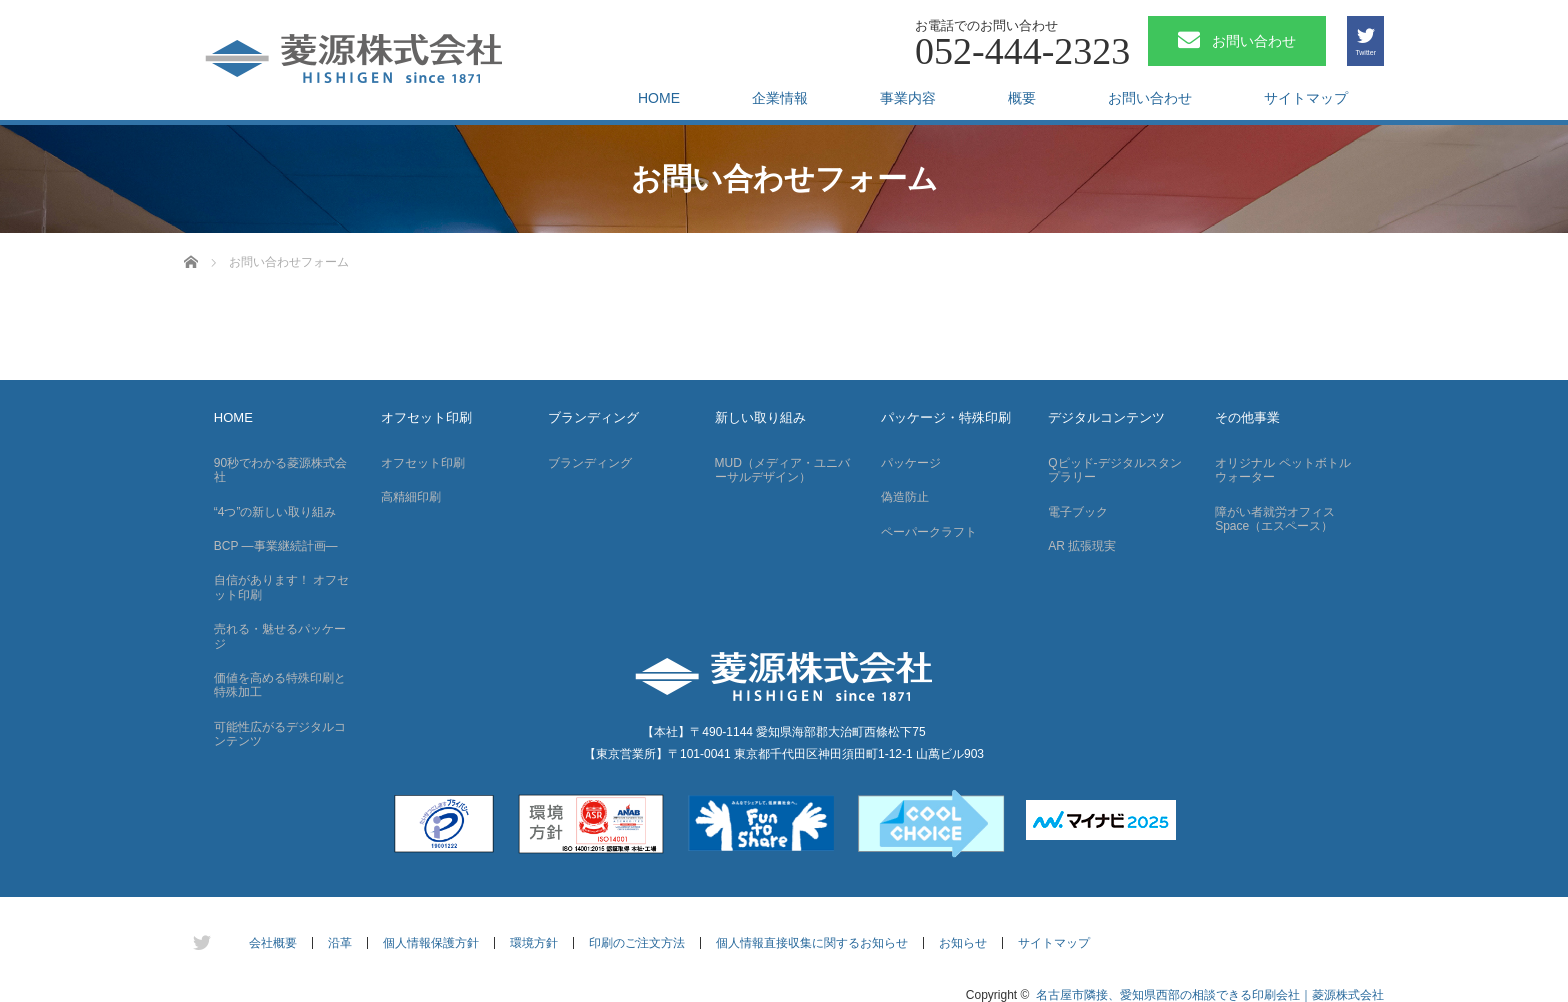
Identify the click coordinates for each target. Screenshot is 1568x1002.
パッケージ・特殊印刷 (946, 417)
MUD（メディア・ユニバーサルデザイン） (782, 470)
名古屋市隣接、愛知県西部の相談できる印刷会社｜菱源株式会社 (1210, 995)
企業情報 (780, 98)
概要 (1022, 98)
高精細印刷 (411, 497)
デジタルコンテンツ (1106, 417)
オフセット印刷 (426, 417)
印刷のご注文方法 (637, 943)
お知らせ (963, 943)
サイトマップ (1306, 98)
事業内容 (908, 98)
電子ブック (1078, 512)
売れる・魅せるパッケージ (280, 636)
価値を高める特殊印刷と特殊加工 (280, 685)
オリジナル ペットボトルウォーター (1282, 470)
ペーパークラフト (929, 532)
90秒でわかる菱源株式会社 (280, 470)
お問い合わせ (1150, 98)
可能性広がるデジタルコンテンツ (280, 734)
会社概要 (273, 943)
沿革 (340, 943)
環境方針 (534, 943)
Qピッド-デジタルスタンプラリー (1114, 470)
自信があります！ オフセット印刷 (281, 587)
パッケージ (911, 463)
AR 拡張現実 (1082, 546)
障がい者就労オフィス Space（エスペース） (1275, 519)
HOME (659, 98)
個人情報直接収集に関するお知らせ (812, 943)
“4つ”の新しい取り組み (275, 512)
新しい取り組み (760, 417)
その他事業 (1247, 417)
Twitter (1365, 52)
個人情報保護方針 (431, 943)
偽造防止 (905, 497)
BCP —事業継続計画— (276, 546)
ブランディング (593, 417)
